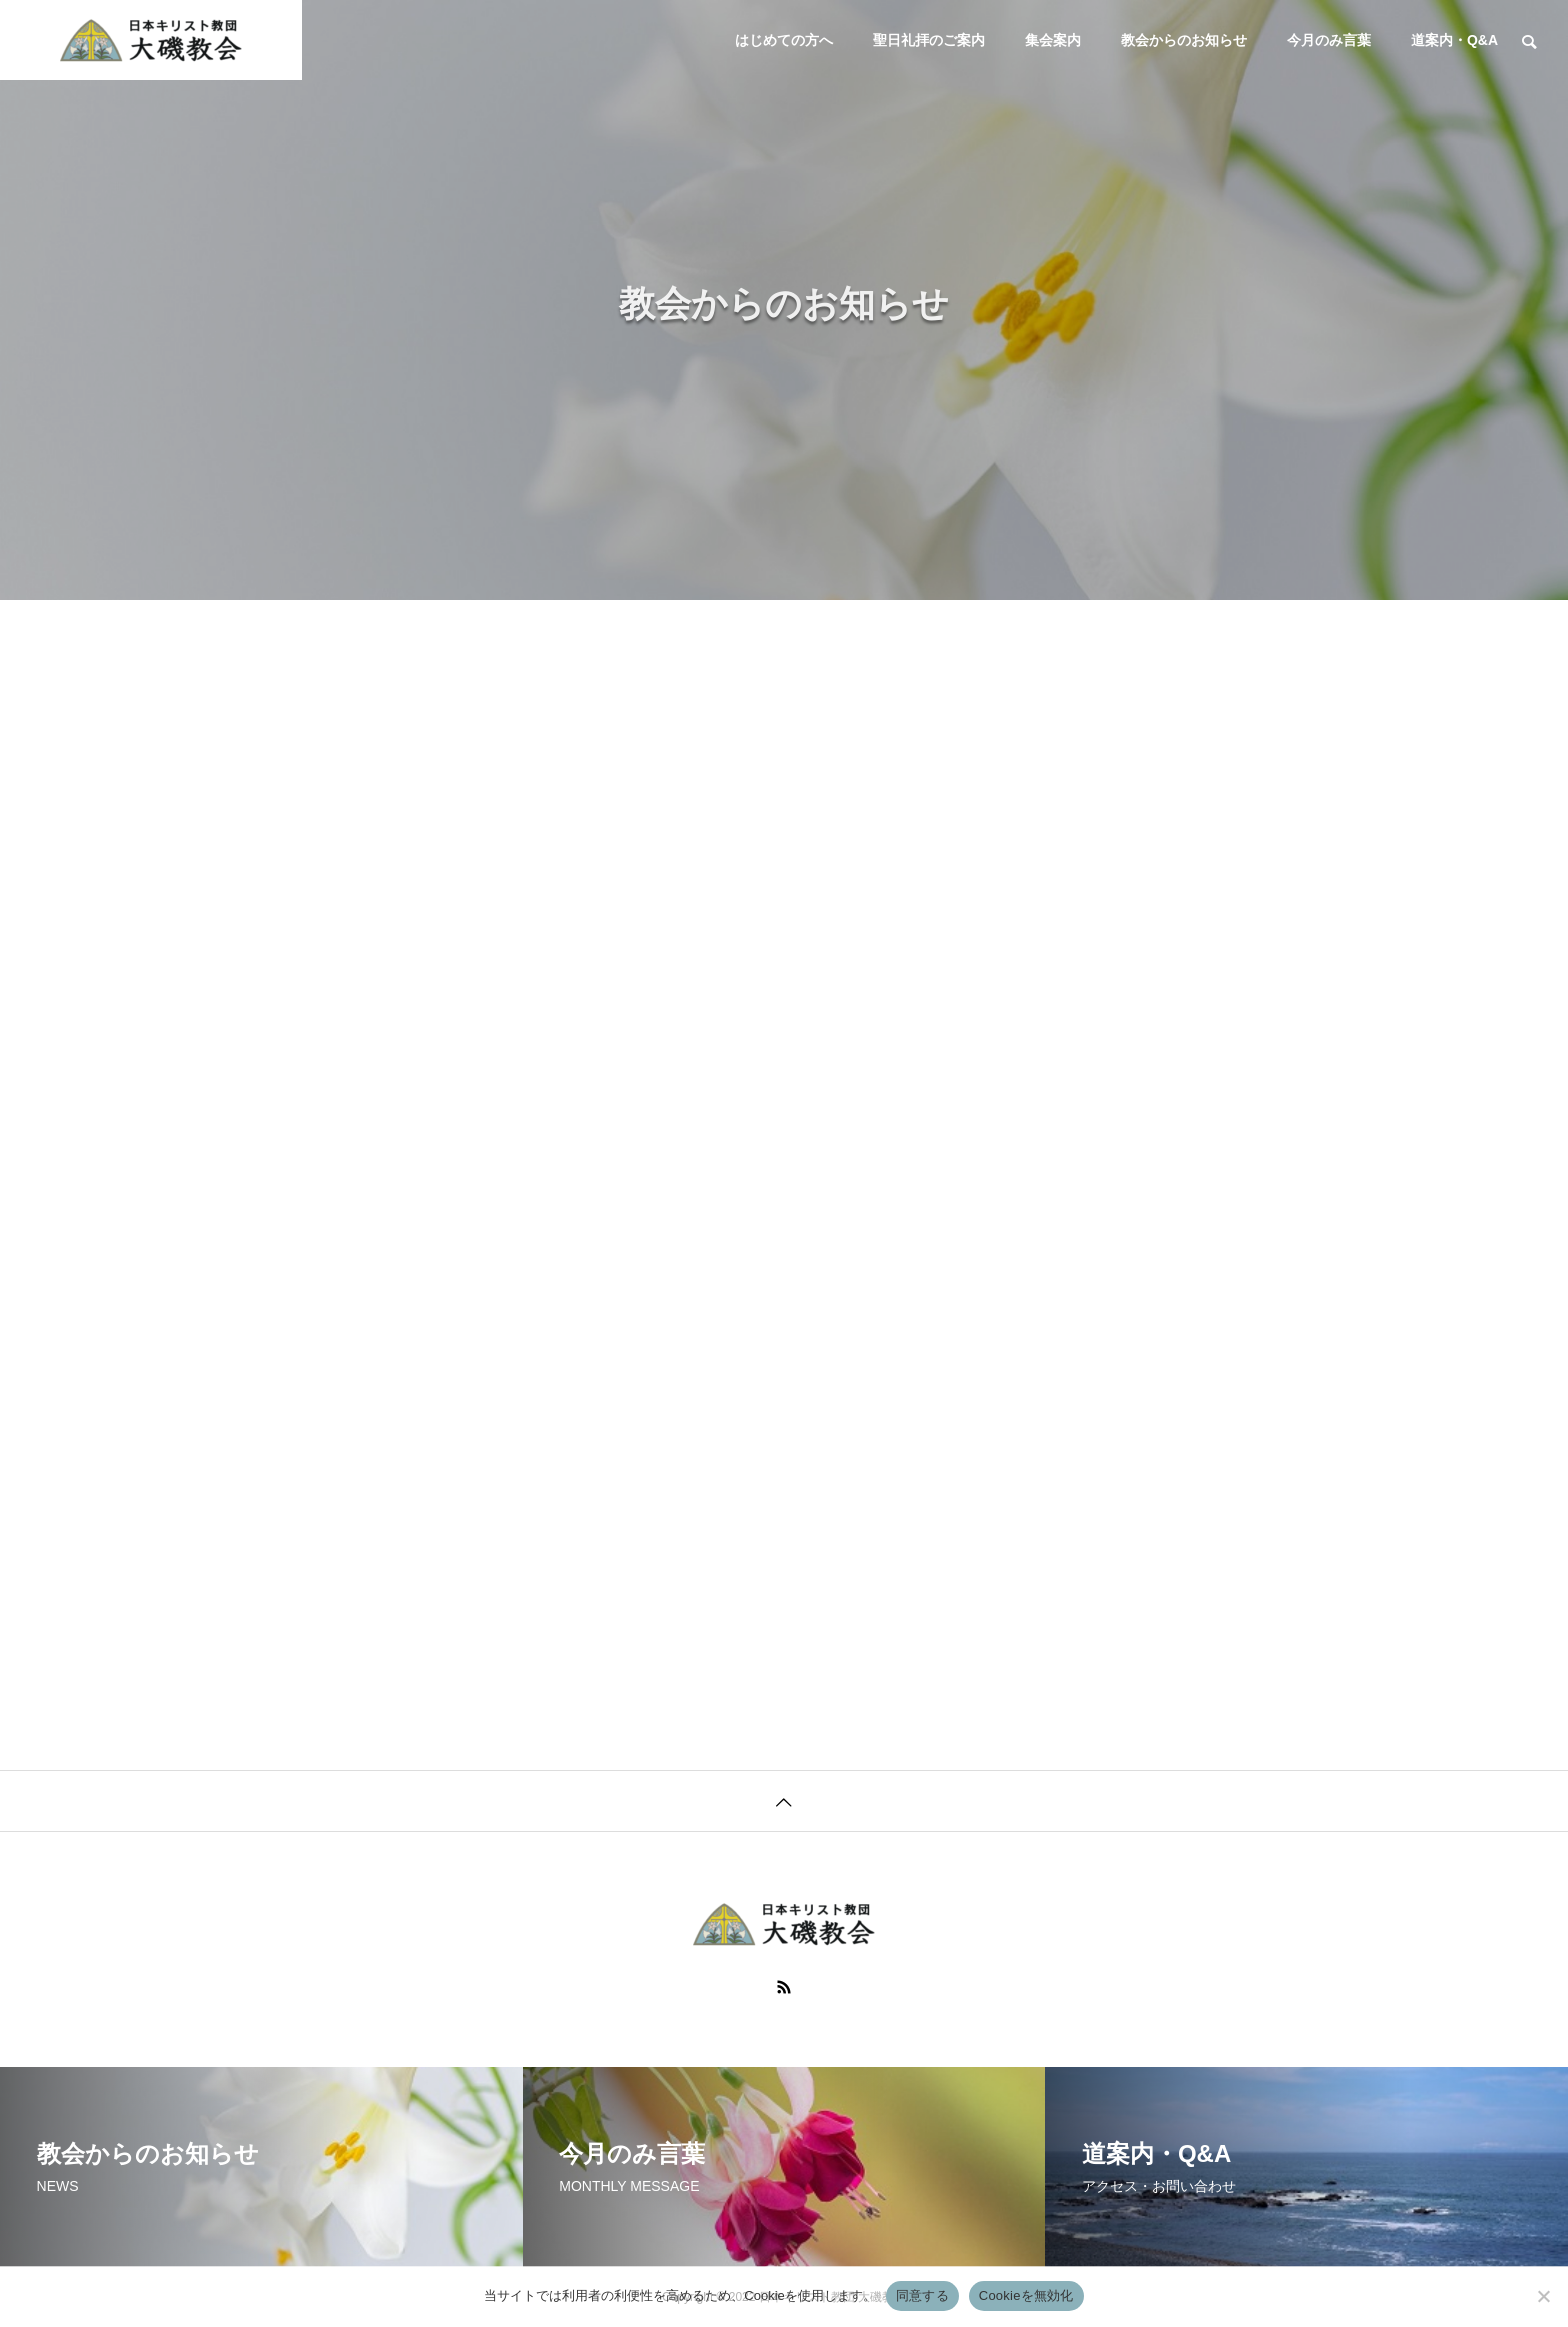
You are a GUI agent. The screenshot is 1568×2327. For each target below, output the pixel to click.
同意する (922, 2295)
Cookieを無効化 (1026, 2295)
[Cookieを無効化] (1543, 2296)
